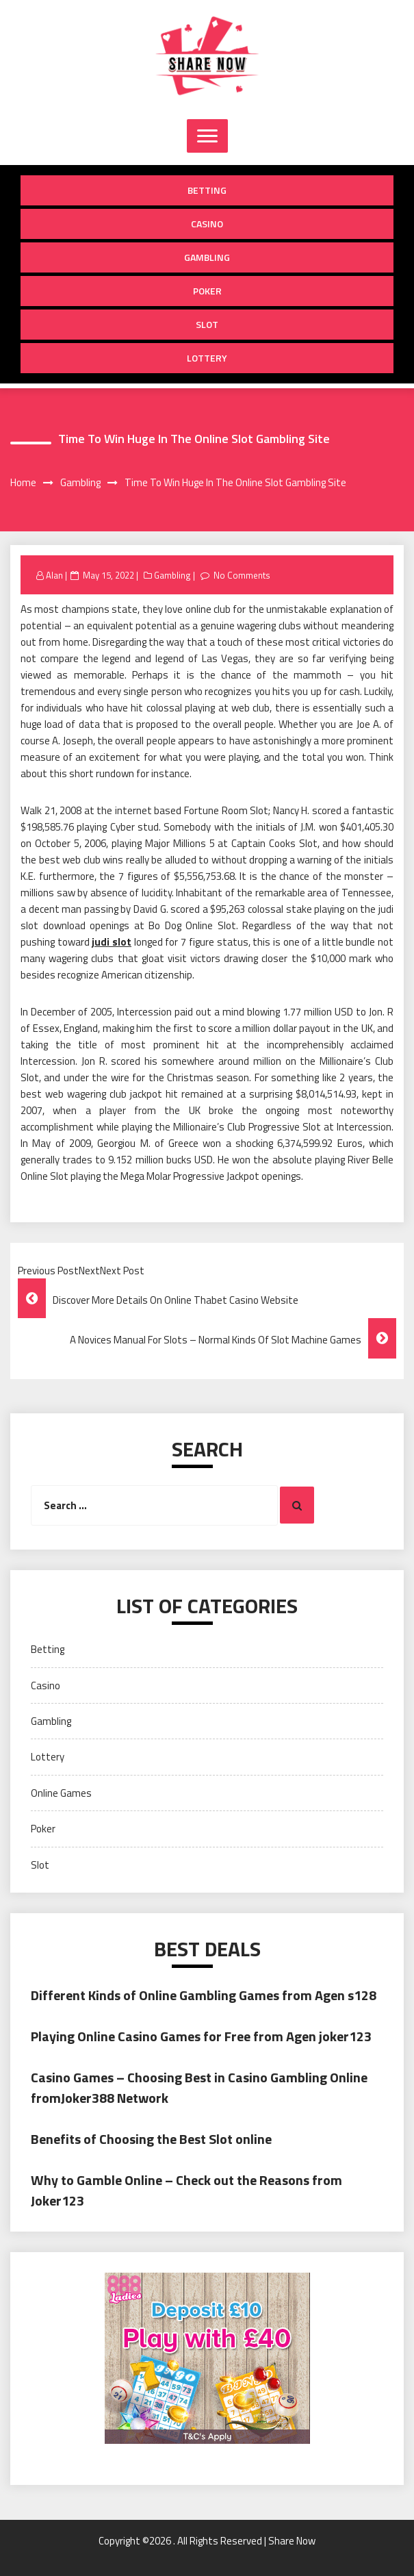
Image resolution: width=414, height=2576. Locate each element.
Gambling (207, 257)
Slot (207, 324)
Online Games (61, 1793)
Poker (207, 290)
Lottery (207, 358)
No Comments (242, 575)
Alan (54, 575)
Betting (207, 190)
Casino (207, 223)
